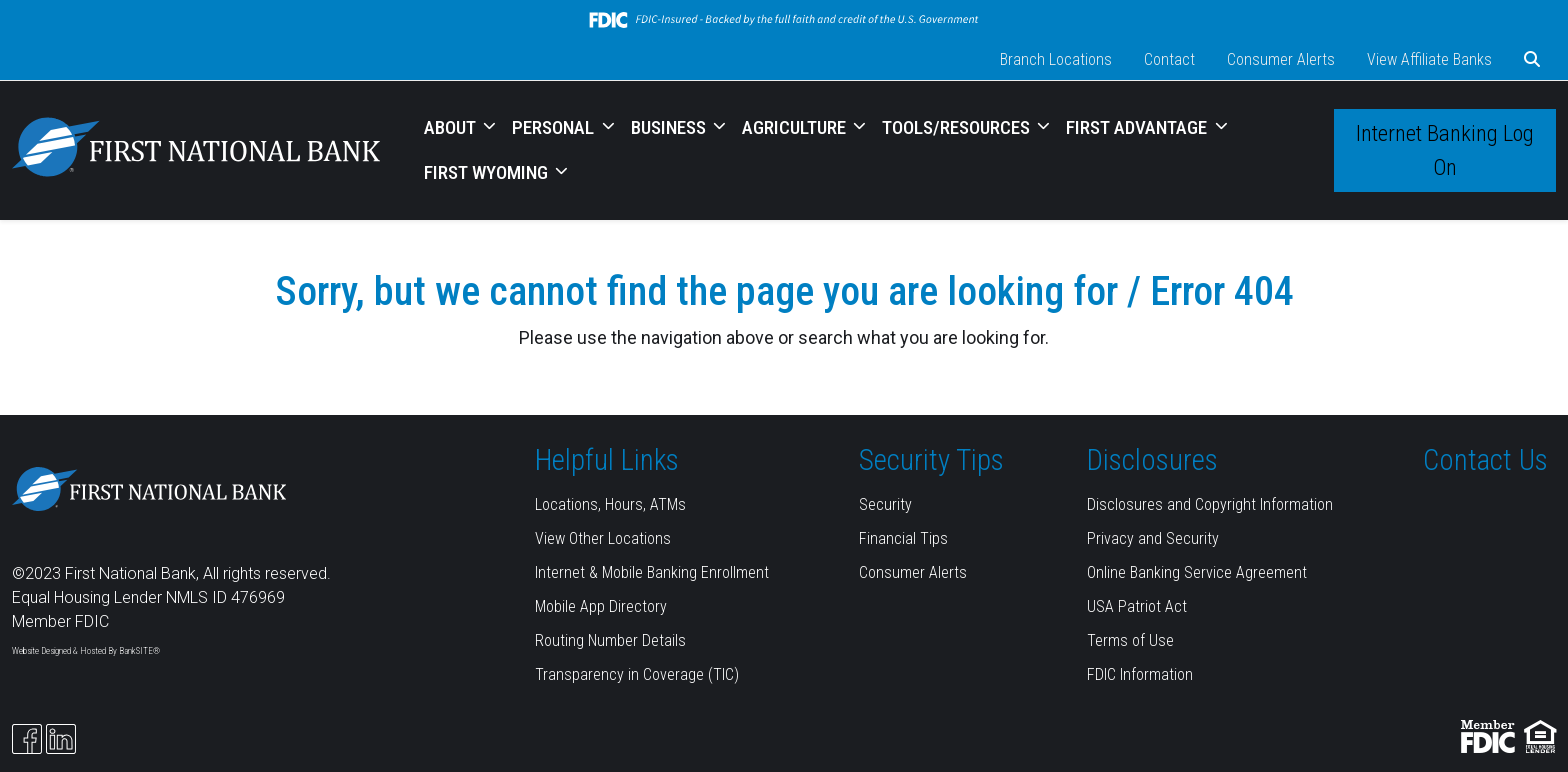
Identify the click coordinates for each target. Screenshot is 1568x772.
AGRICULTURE (796, 127)
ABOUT (452, 127)
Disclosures (1152, 460)
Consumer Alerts (1281, 59)
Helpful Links (607, 460)
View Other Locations (603, 538)
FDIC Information (1140, 674)
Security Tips (931, 460)
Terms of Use (1130, 640)
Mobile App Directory (601, 606)
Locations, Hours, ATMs (610, 504)
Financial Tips (903, 538)
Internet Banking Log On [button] (1445, 150)
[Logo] (196, 150)
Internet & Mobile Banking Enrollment (652, 572)
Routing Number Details (610, 640)
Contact (1169, 59)
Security (885, 504)
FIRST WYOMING (488, 172)
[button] (1532, 60)
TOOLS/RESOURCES (958, 127)
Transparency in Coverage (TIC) (637, 674)
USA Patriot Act (1137, 606)
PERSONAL (555, 127)
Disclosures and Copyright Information (1210, 504)
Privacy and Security (1153, 538)
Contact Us (1485, 460)
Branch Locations (1056, 59)
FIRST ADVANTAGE (1138, 127)
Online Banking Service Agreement (1197, 572)
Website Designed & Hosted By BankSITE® (86, 651)
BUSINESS (670, 127)
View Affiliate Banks (1429, 59)
